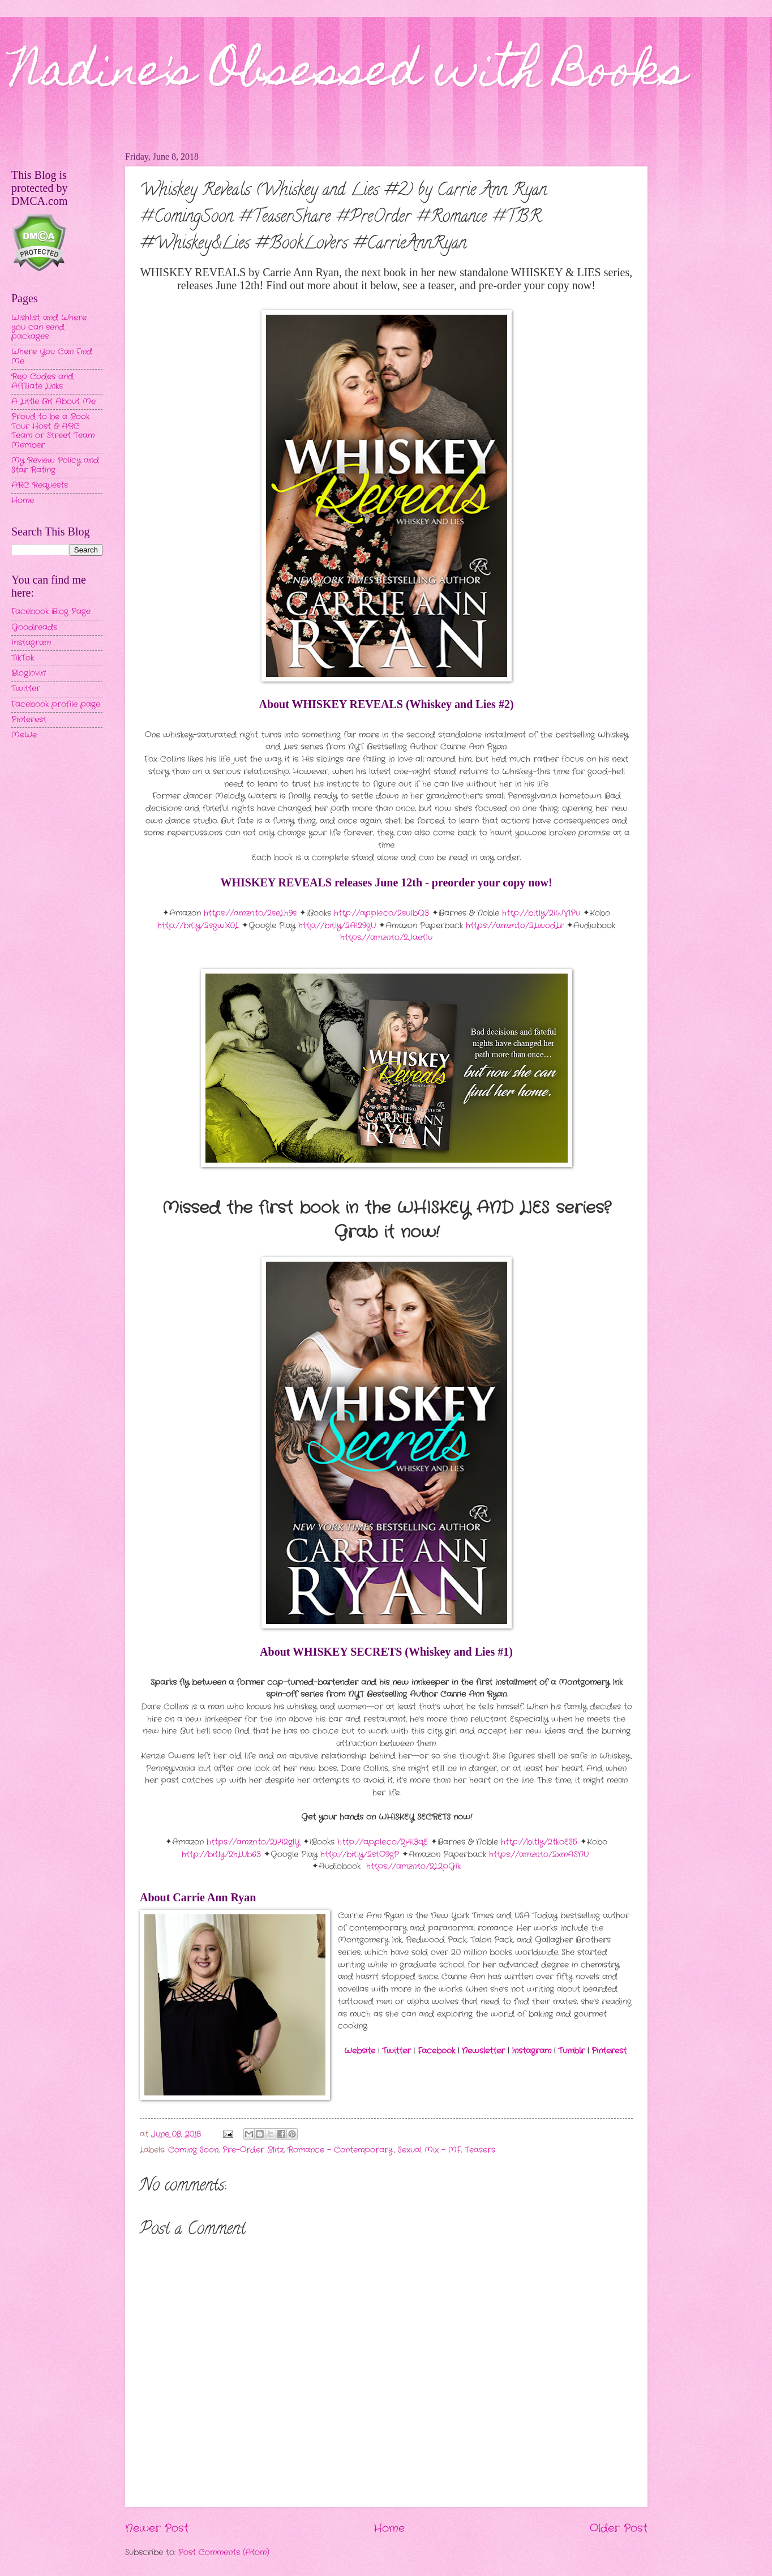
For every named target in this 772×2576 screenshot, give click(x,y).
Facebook (436, 2051)
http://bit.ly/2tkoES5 (539, 1842)
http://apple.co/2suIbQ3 (381, 913)
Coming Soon (193, 2150)
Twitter (396, 2051)
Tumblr (571, 2051)
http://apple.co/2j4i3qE (382, 1842)
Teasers (480, 2150)
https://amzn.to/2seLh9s (250, 913)
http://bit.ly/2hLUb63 (221, 1855)
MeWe (24, 735)
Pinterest (609, 2051)
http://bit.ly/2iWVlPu (541, 913)
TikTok (22, 658)
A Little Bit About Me (53, 401)
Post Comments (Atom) (223, 2552)
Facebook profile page (55, 704)
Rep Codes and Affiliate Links (42, 381)
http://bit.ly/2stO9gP (359, 1855)
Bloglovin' (28, 673)
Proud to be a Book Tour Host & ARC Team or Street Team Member (53, 431)
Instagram (531, 2051)
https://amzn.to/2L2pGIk (413, 1866)
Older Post (618, 2528)
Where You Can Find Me (51, 356)
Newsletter (483, 2051)
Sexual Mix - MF (429, 2150)
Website (359, 2051)
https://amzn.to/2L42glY (253, 1842)
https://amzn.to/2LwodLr (515, 926)
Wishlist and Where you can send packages (49, 327)
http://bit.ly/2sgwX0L (198, 926)
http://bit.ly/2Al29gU (337, 926)
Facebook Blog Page (51, 611)
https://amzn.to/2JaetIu (386, 938)
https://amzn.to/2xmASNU (539, 1855)
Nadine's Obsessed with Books (349, 74)
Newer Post (156, 2528)
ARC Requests (39, 485)
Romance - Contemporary (340, 2150)
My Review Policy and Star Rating (55, 465)
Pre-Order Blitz (253, 2150)
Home (389, 2528)
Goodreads (34, 627)
